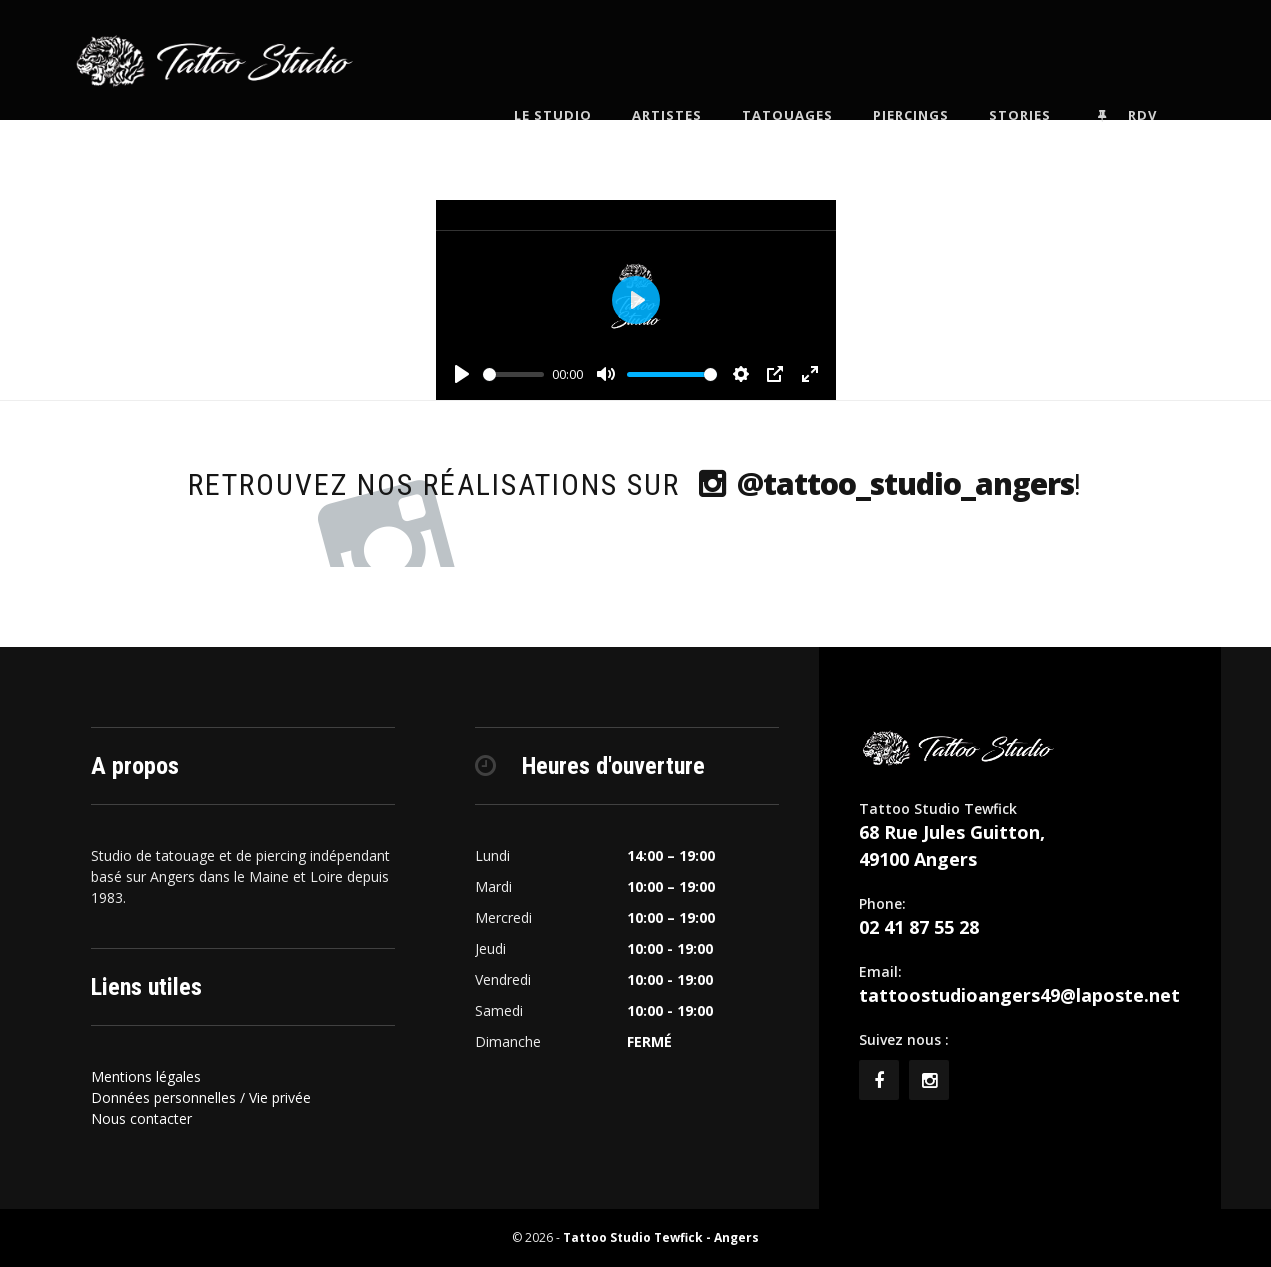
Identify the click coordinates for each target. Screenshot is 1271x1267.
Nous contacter (141, 1118)
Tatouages (815, 60)
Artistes (695, 60)
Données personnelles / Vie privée (201, 1097)
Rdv (1152, 60)
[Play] (462, 374)
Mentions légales (146, 1076)
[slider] (514, 374)
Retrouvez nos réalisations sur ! (635, 483)
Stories (1048, 60)
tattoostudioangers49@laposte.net (1019, 995)
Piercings (939, 60)
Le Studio (581, 60)
